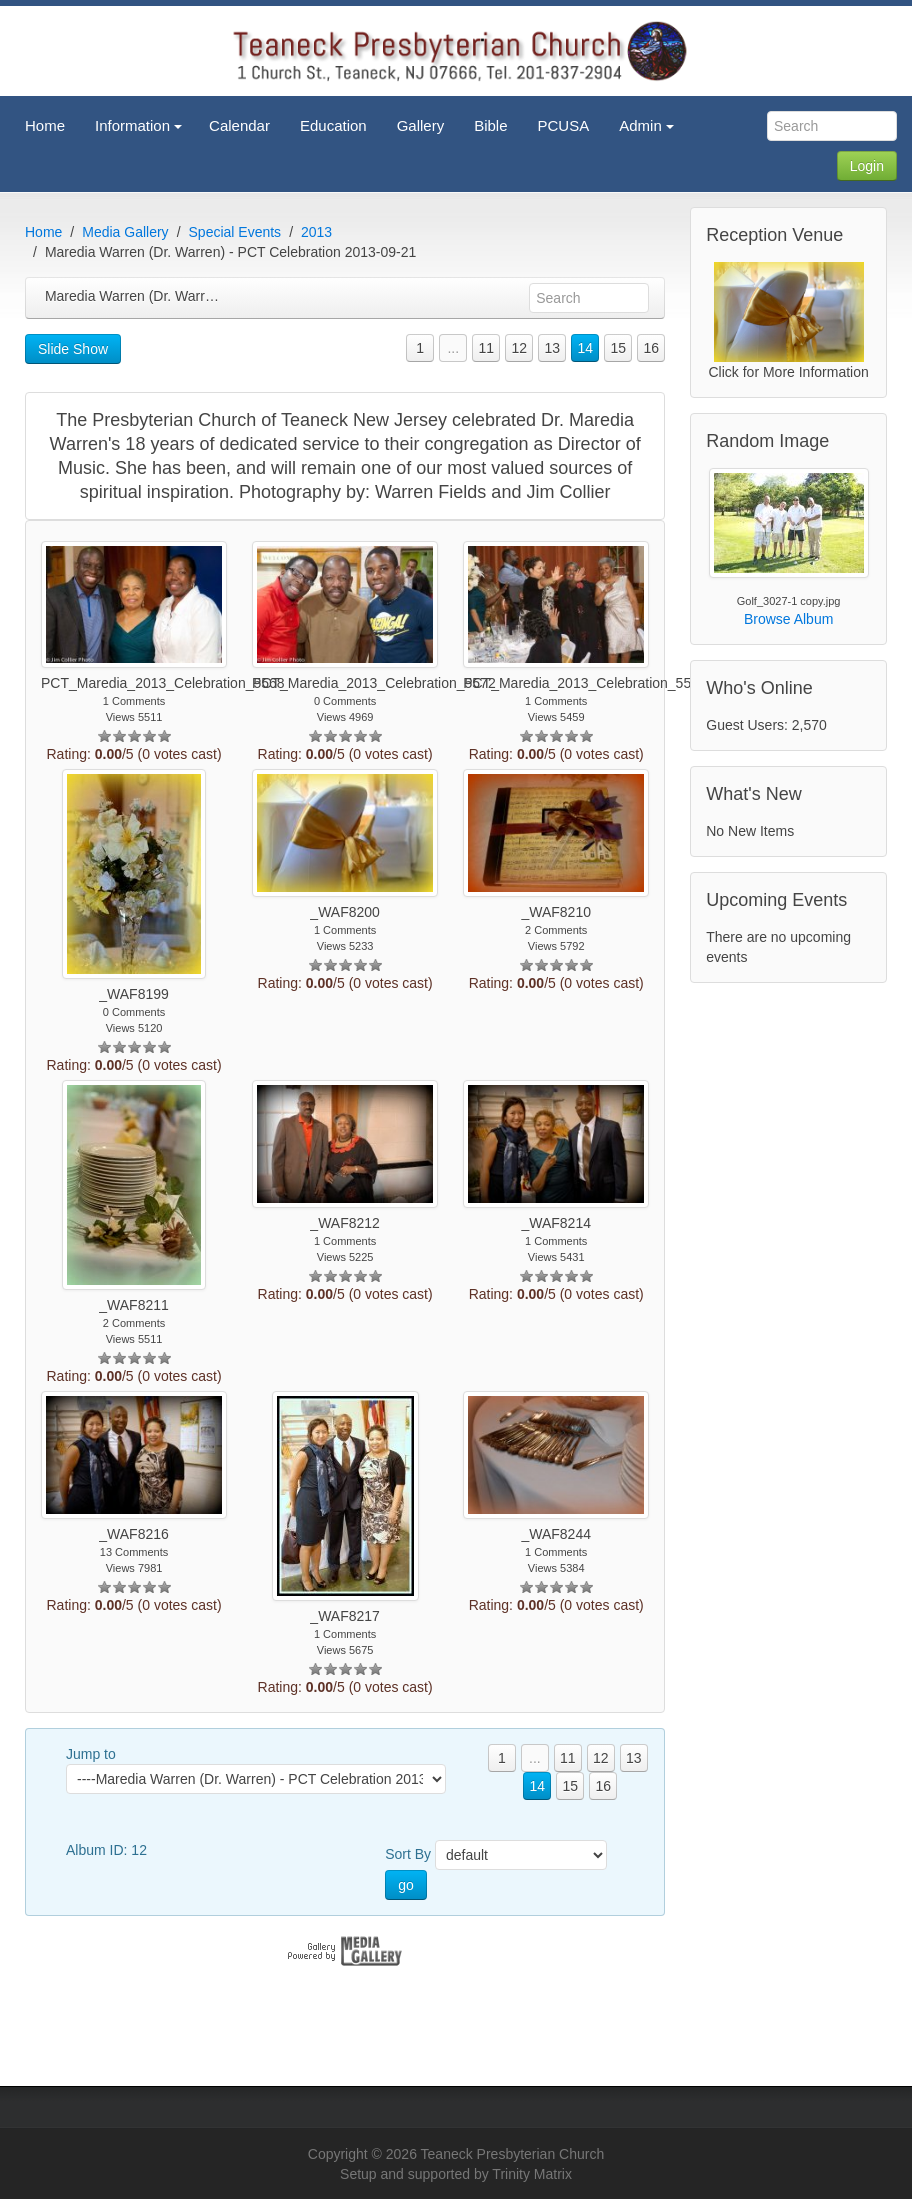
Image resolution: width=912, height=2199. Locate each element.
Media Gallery (125, 232)
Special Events (235, 232)
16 (651, 348)
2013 (316, 232)
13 (552, 348)
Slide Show (73, 349)
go (406, 1885)
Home (43, 232)
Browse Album (788, 619)
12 (519, 348)
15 (618, 348)
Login (867, 166)
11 (486, 348)
